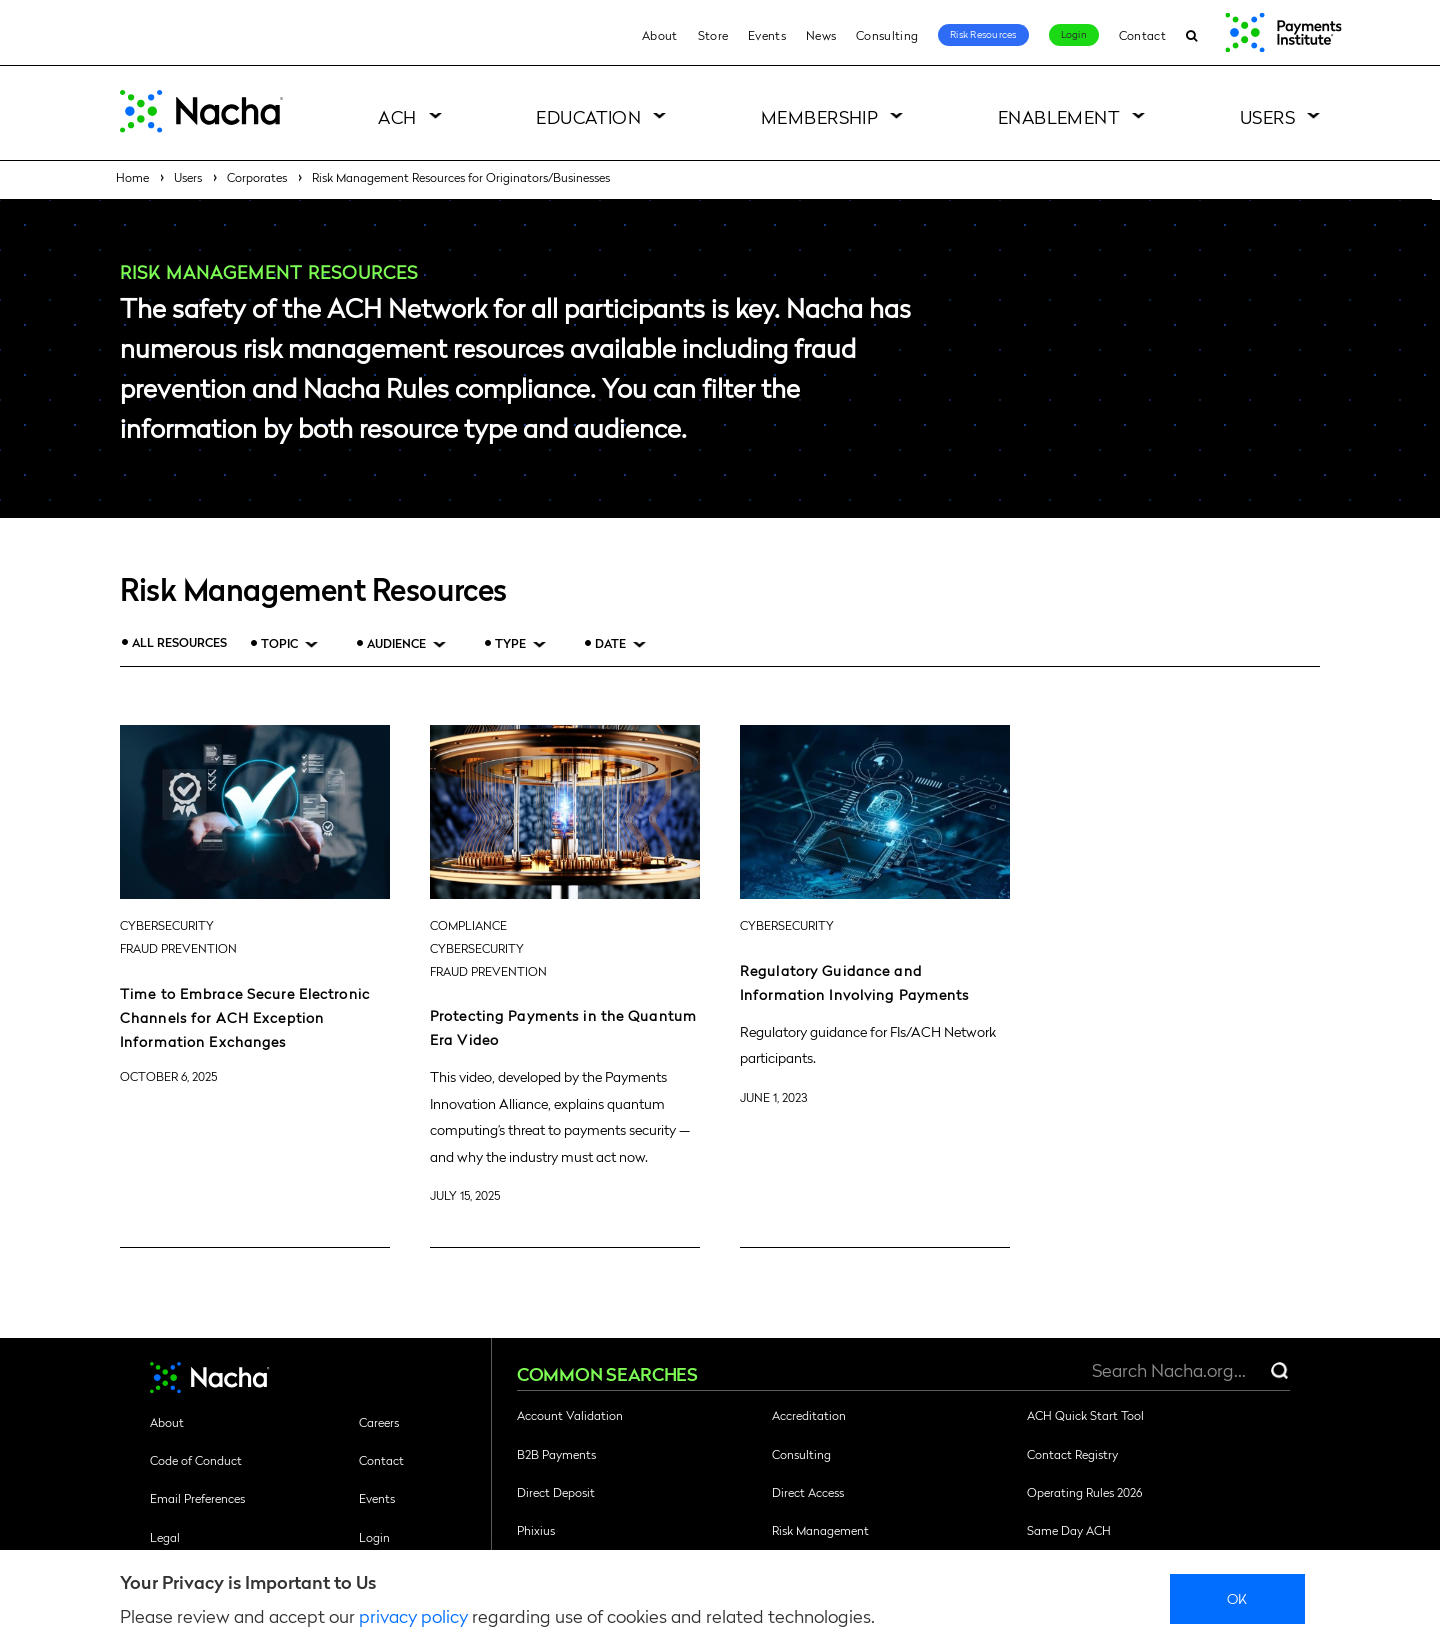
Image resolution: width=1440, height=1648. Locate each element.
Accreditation (809, 1415)
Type (510, 643)
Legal (165, 1537)
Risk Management (820, 1530)
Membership (820, 116)
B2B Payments (556, 1454)
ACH (397, 116)
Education (588, 116)
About (660, 35)
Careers (379, 1422)
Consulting (887, 35)
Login (1074, 34)
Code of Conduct (196, 1460)
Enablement (1059, 116)
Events (767, 35)
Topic (279, 643)
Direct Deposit (556, 1492)
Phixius (536, 1530)
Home (132, 177)
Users (1267, 116)
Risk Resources (983, 34)
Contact (1142, 35)
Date (610, 643)
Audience (396, 643)
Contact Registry (1072, 1454)
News (821, 35)
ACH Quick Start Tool (1085, 1415)
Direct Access (808, 1492)
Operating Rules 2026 (1084, 1492)
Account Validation (570, 1415)
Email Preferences (197, 1498)
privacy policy (413, 1615)
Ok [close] (1237, 1598)
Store (713, 35)
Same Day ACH (1069, 1530)
